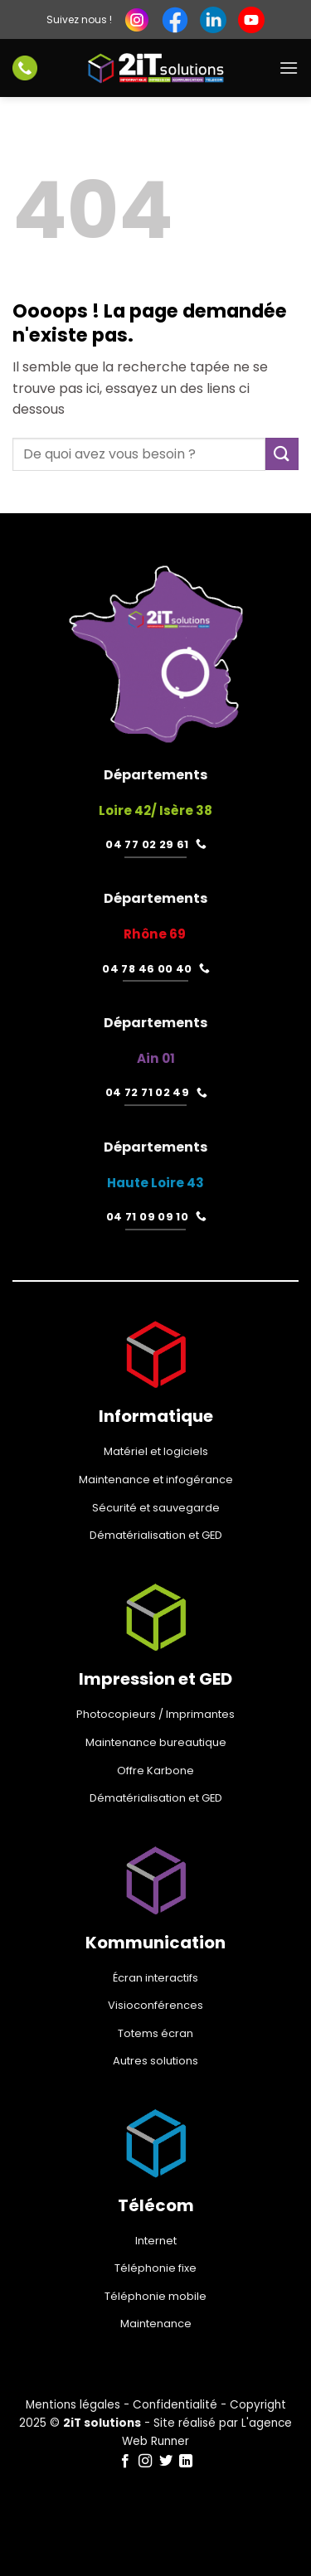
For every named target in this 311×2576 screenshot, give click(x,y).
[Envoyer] (282, 454)
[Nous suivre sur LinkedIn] (185, 2461)
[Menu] (289, 67)
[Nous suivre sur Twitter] (166, 2461)
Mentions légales (73, 2405)
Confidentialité (175, 2405)
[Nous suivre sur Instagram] (145, 2461)
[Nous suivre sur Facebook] (125, 2461)
